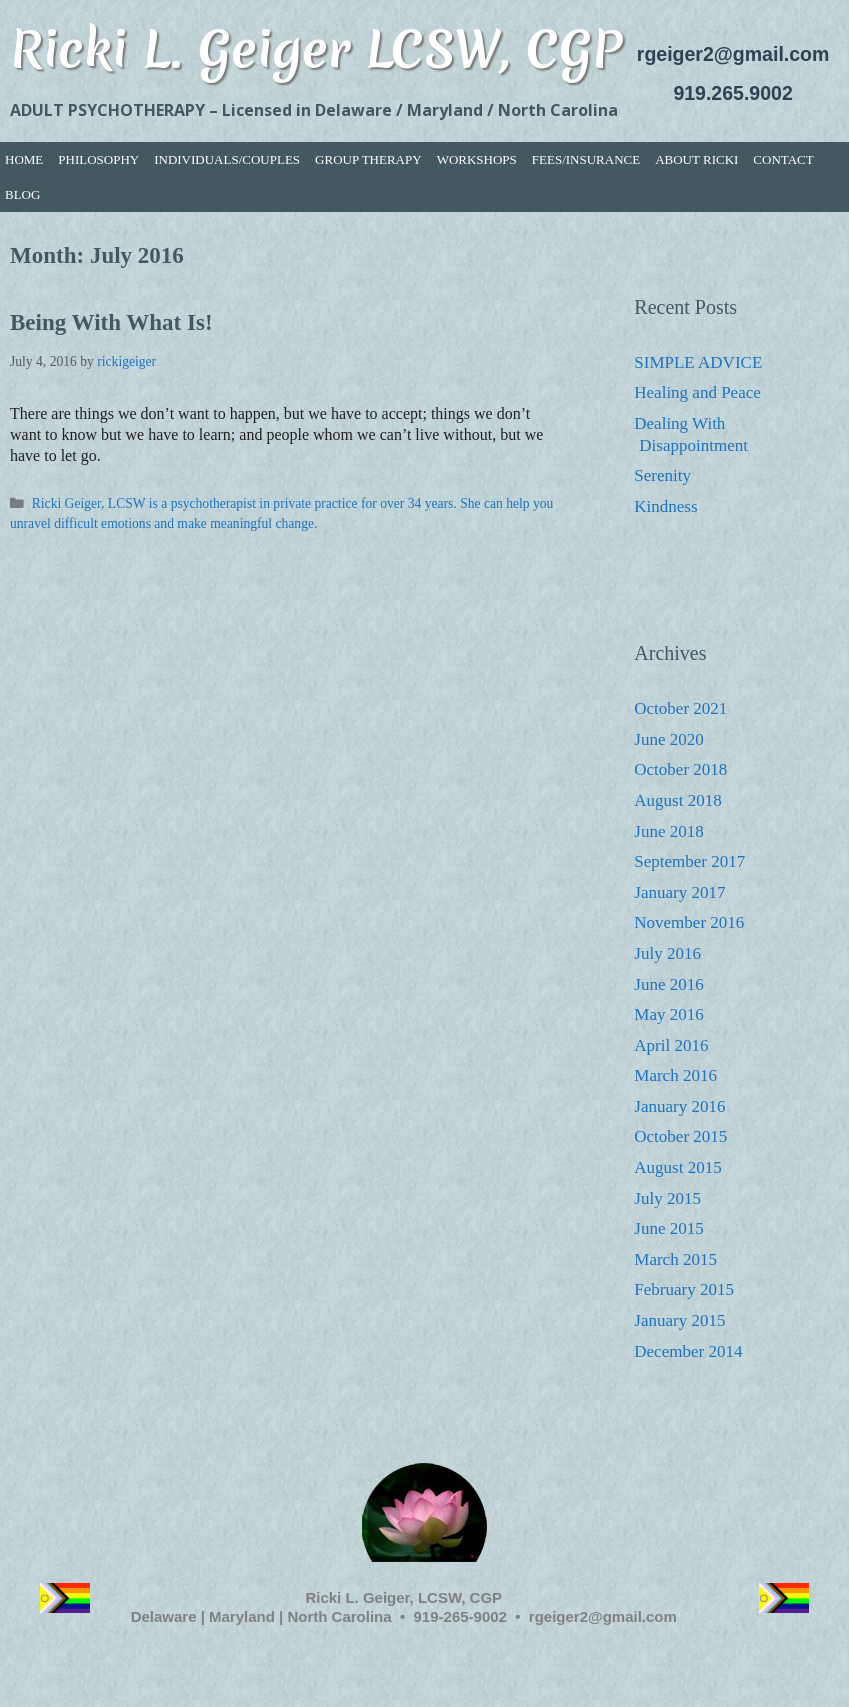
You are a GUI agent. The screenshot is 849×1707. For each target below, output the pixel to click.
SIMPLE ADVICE (698, 362)
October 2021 (680, 708)
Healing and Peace (697, 392)
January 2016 (679, 1106)
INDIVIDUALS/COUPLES (227, 159)
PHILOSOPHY (98, 159)
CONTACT (783, 159)
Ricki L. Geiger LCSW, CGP (316, 48)
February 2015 (684, 1289)
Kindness (665, 506)
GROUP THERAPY (368, 159)
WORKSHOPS (477, 159)
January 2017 (679, 892)
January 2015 (679, 1320)
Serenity (662, 475)
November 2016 (689, 922)
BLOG (22, 194)
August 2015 (677, 1167)
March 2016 (675, 1075)
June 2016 (668, 984)
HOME (24, 159)
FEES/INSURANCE (586, 159)
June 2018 (668, 831)
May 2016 (668, 1014)
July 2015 (667, 1198)
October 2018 (680, 769)
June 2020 (668, 739)
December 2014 (688, 1351)
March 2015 (675, 1259)
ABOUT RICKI (696, 159)
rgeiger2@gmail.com (733, 54)
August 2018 (677, 800)
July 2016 (667, 953)
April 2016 (671, 1045)
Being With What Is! (111, 322)
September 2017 (689, 861)
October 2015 (680, 1136)
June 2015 (668, 1228)
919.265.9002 (732, 93)
